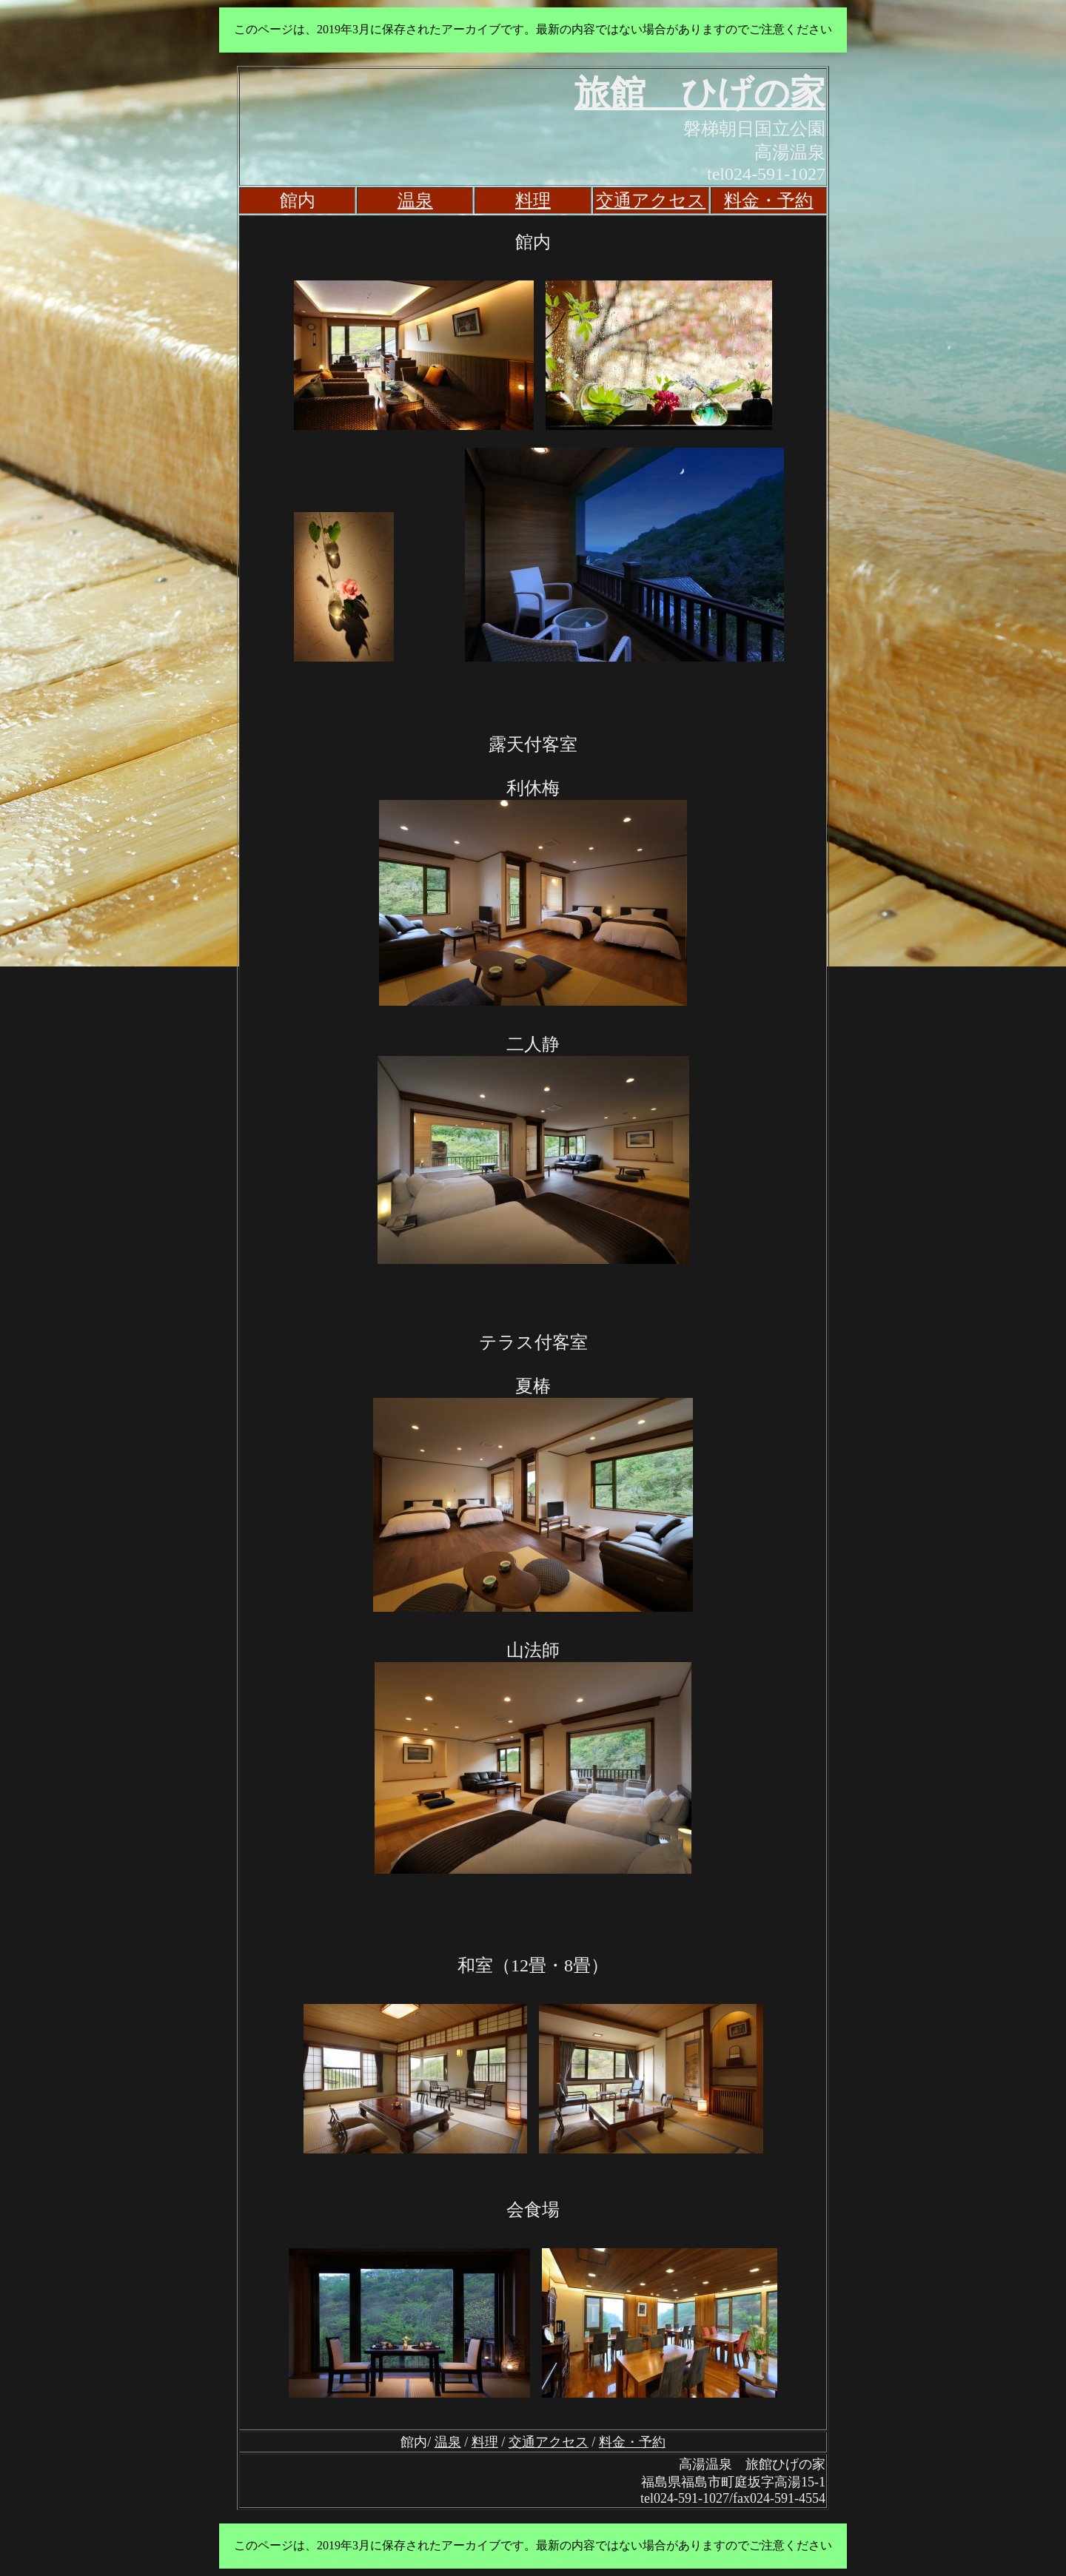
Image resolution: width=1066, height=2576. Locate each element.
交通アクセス (650, 200)
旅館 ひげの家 (699, 92)
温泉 (415, 200)
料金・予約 (768, 200)
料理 (533, 200)
